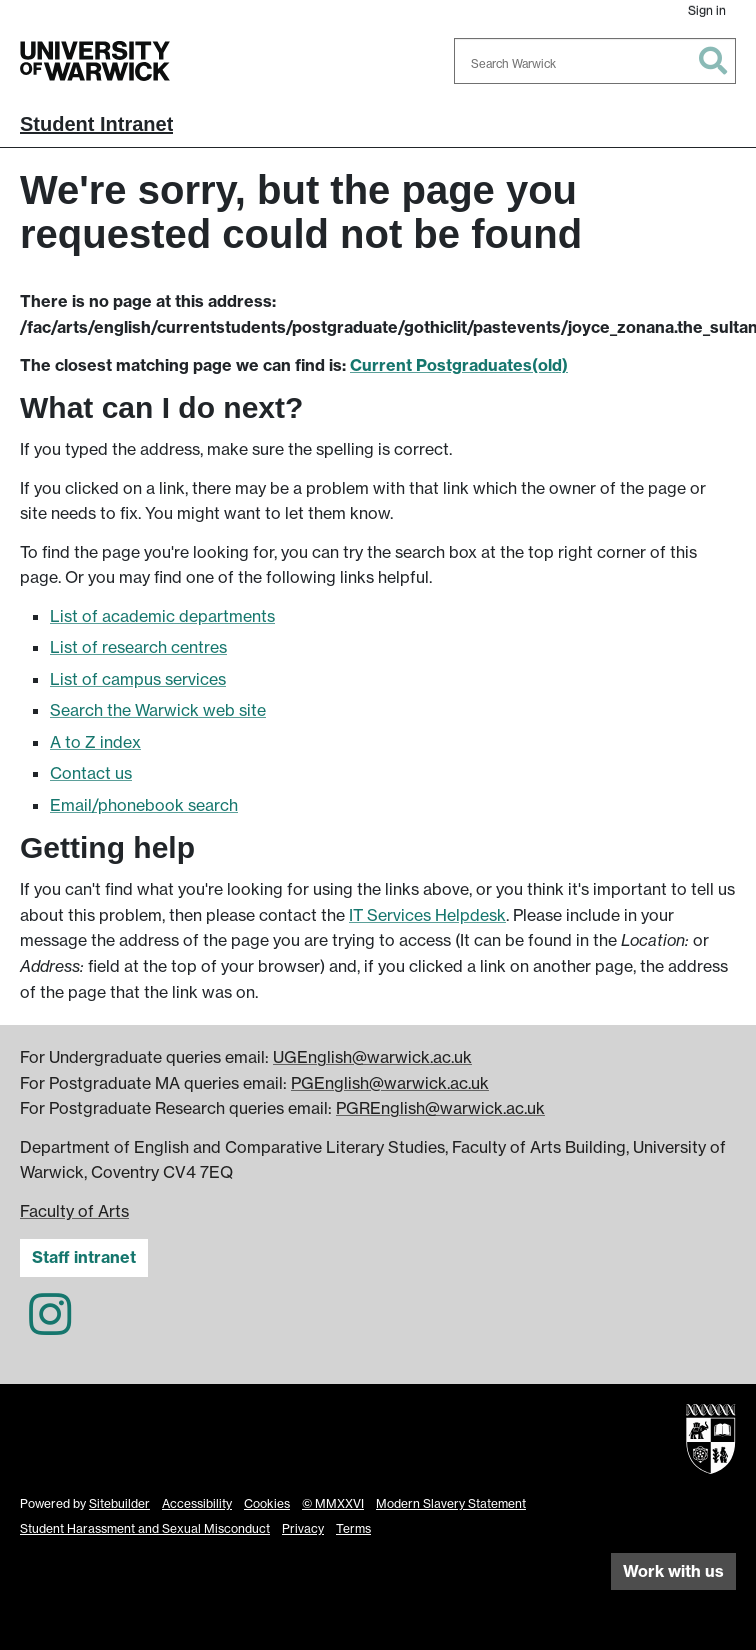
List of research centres (138, 647)
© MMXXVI (333, 1503)
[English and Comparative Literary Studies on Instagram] (50, 1326)
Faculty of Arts (74, 1211)
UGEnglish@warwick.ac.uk (372, 1057)
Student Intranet (96, 124)
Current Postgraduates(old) (459, 365)
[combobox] (595, 61)
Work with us (673, 1571)
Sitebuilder (119, 1503)
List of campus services (138, 679)
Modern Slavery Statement (451, 1503)
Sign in (707, 10)
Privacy (303, 1528)
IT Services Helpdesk (427, 915)
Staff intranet (84, 1257)
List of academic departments (162, 616)
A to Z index (95, 742)
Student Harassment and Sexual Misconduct (145, 1528)
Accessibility (197, 1503)
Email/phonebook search (144, 805)
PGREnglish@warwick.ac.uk (440, 1108)
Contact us (91, 773)
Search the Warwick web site (158, 710)
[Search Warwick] (595, 61)
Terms (353, 1528)
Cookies (267, 1503)
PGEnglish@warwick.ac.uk (390, 1083)
